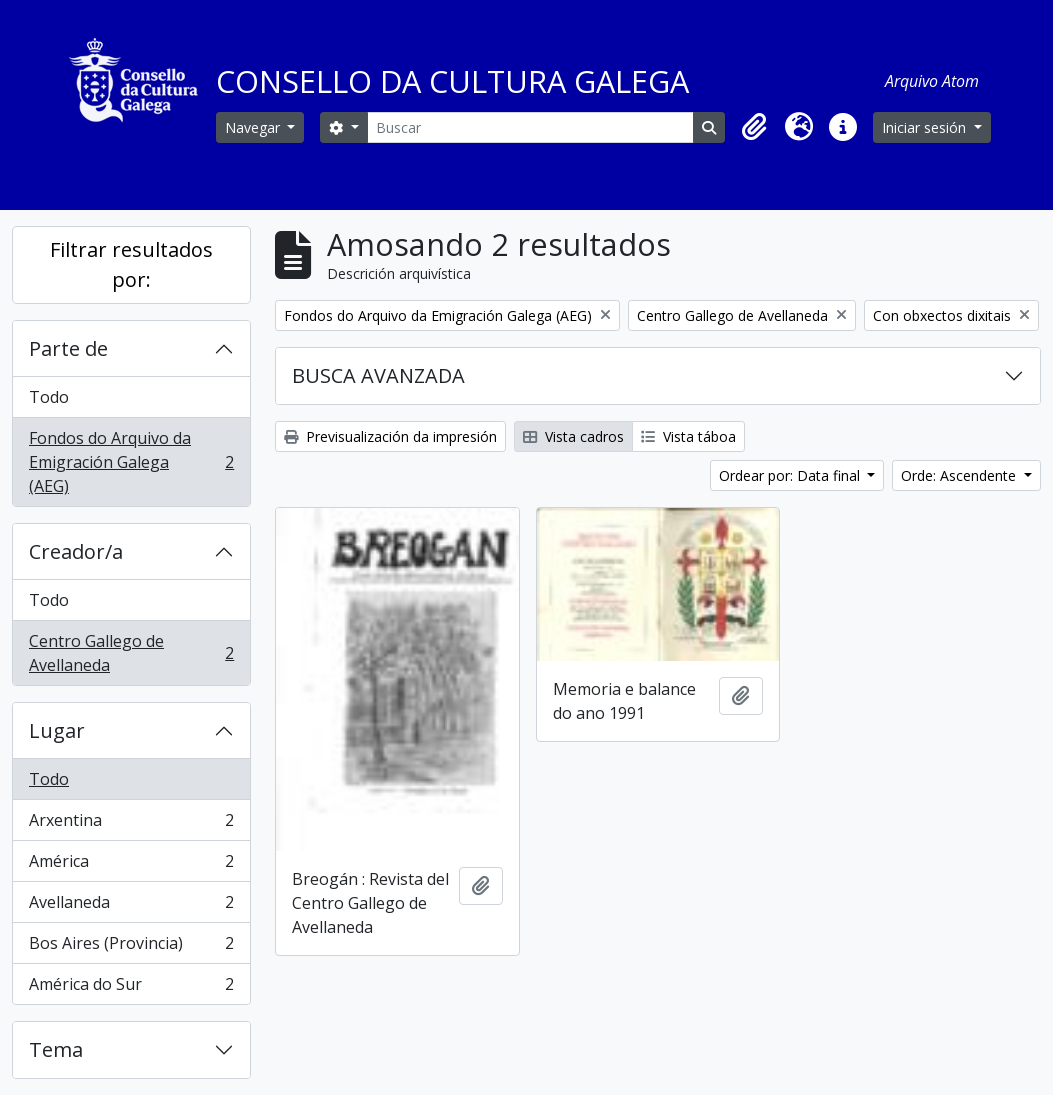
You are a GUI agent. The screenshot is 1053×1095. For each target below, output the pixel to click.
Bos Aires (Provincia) (131, 947)
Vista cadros (573, 436)
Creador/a (76, 551)
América (131, 865)
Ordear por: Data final (791, 475)
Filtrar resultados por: (131, 264)
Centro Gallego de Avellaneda (131, 653)
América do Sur (131, 988)
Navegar (254, 127)
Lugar (57, 730)
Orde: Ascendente (960, 475)
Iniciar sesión (926, 127)
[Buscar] (530, 127)
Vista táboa (688, 436)
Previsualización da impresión (390, 436)
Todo (49, 397)
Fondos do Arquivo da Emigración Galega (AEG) (131, 462)
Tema (56, 1049)
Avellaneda (131, 906)
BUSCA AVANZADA (378, 375)
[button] (755, 127)
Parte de (68, 348)
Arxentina (131, 824)
